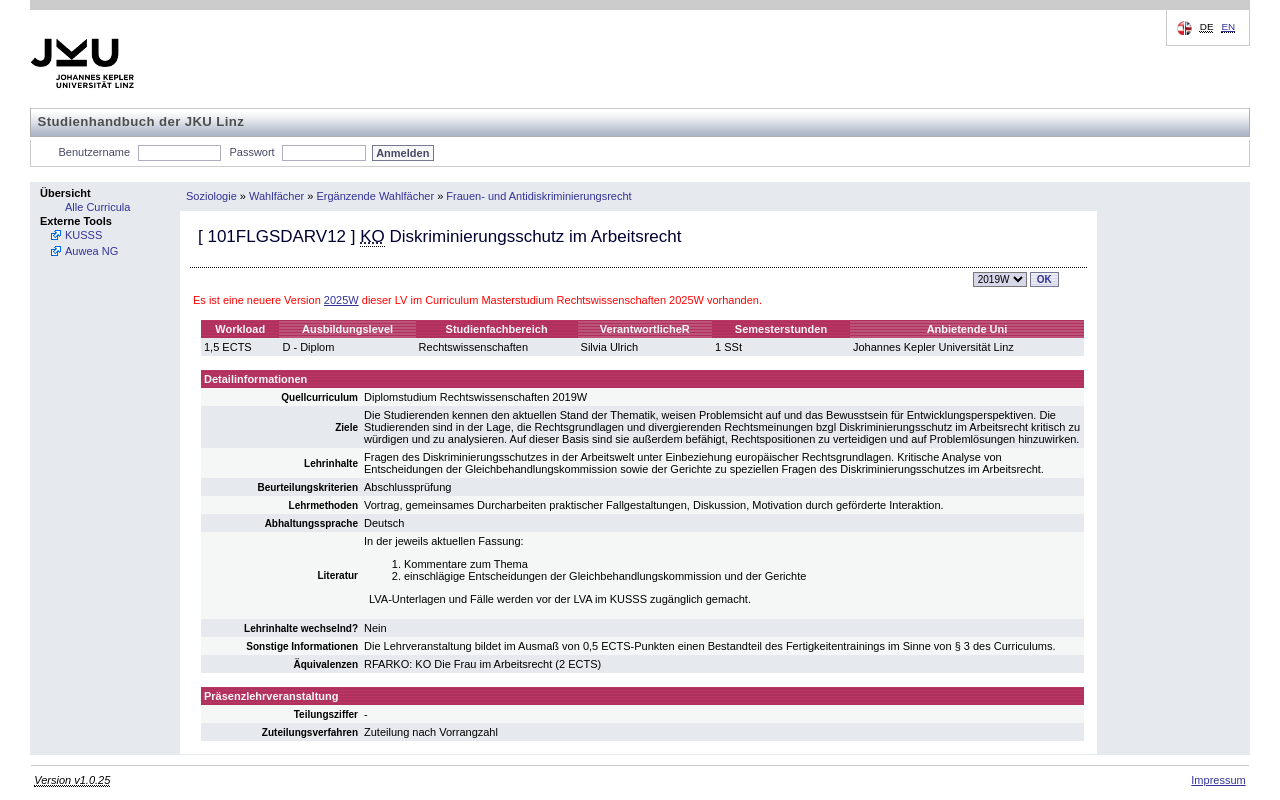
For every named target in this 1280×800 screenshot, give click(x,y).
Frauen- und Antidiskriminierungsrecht (538, 196)
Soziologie (211, 196)
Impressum (1218, 780)
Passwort (251, 152)
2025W (341, 300)
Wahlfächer (276, 196)
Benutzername (95, 152)
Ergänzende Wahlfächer (376, 196)
